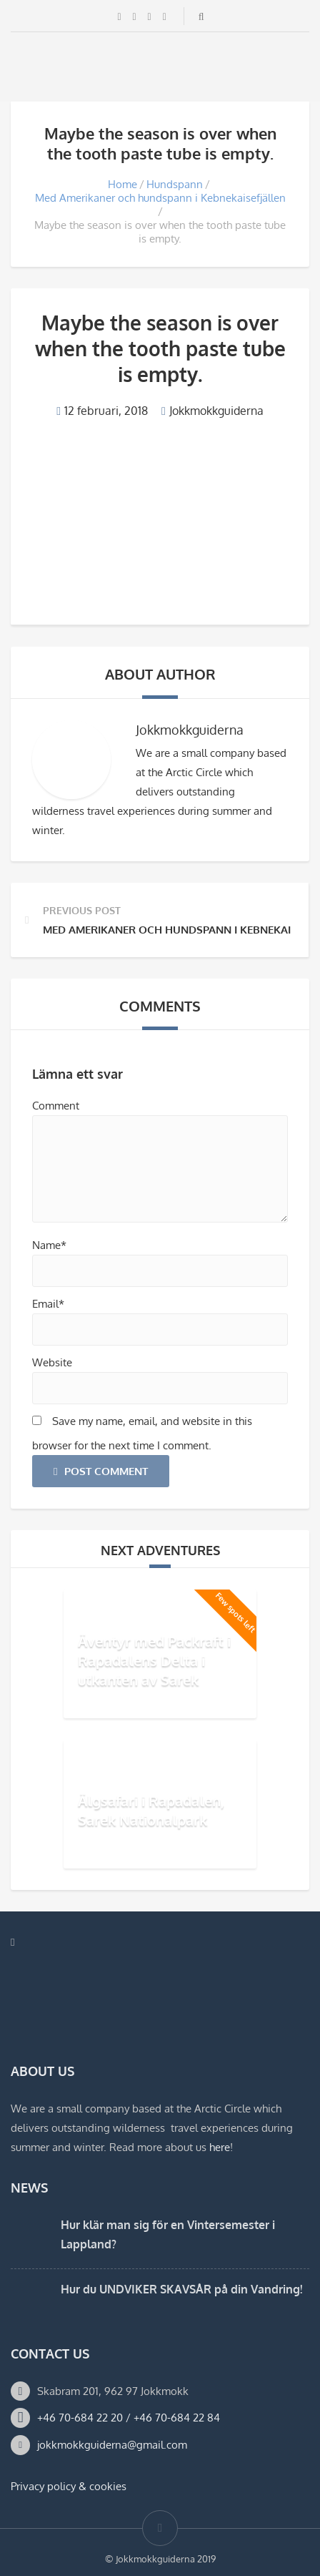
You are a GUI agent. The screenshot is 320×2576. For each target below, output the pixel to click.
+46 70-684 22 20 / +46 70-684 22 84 (128, 2417)
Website (52, 1362)
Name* (49, 1245)
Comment (55, 1105)
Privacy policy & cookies (68, 2486)
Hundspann (174, 184)
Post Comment (101, 1471)
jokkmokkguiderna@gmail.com (112, 2445)
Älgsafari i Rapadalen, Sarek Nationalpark (151, 1810)
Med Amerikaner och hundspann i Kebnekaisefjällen (160, 198)
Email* (48, 1304)
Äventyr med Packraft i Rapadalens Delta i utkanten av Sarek (154, 1660)
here (219, 2147)
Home (122, 184)
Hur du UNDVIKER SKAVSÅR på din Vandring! (181, 2289)
